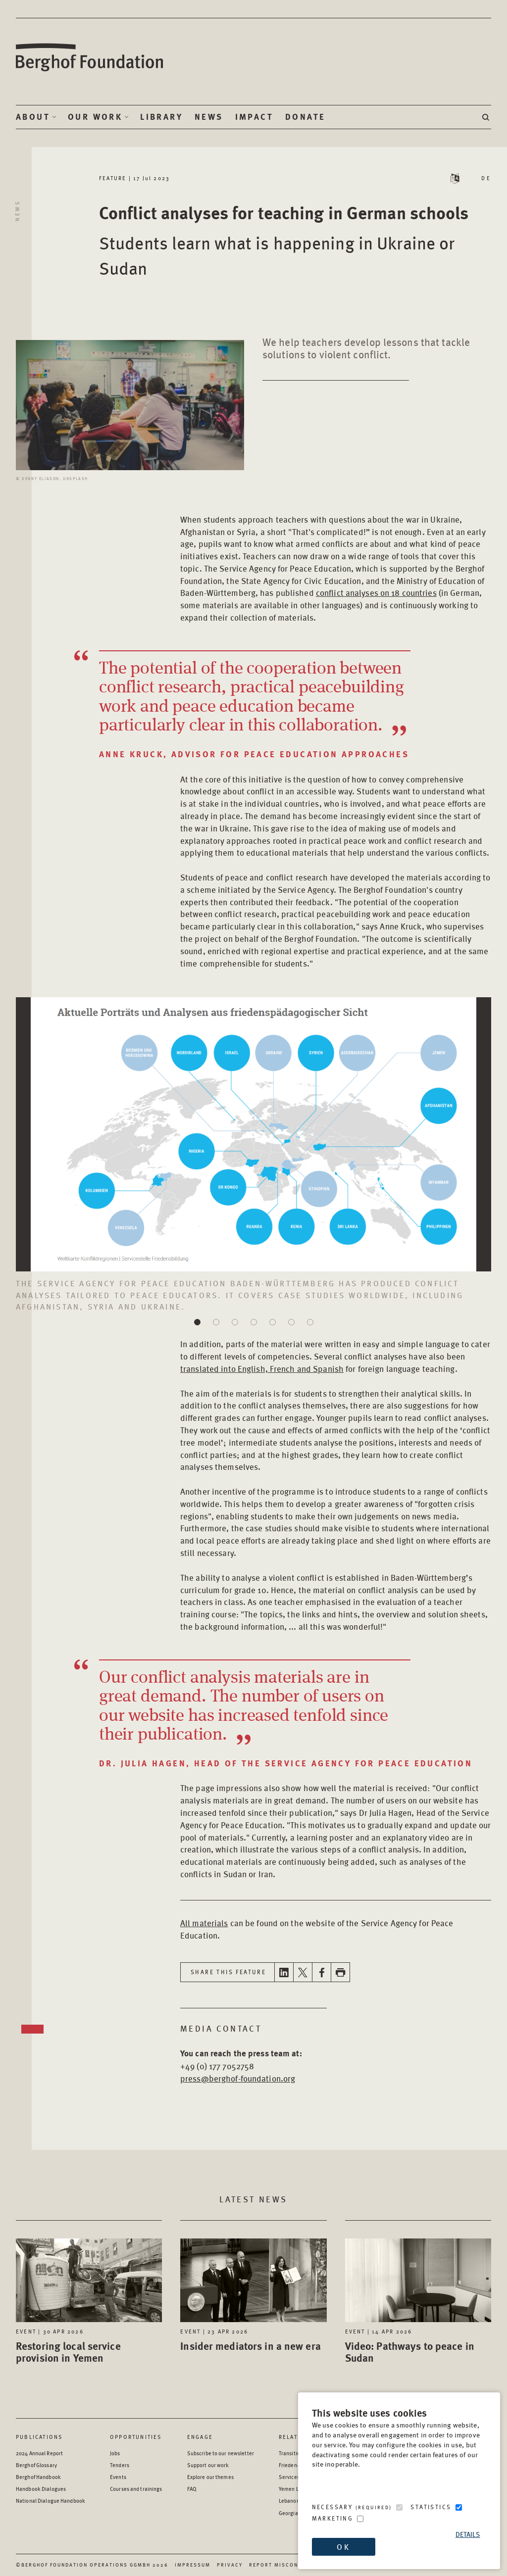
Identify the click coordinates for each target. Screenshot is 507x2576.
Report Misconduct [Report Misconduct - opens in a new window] (281, 2564)
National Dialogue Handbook (50, 2500)
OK (343, 2546)
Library (161, 117)
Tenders (119, 2465)
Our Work (95, 117)
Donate (305, 117)
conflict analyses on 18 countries (376, 592)
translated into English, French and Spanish (262, 1368)
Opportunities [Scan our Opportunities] (136, 2436)
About (33, 117)
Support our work (208, 2465)
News (209, 117)
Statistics (430, 2507)
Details (468, 2534)
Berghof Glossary (36, 2465)
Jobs (115, 2453)
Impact (254, 117)
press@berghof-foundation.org (237, 2078)
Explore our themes (210, 2476)
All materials (204, 1923)
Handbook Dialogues (41, 2488)
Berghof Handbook (38, 2476)
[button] (197, 1322)
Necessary (352, 2507)
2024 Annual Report (39, 2453)
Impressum (192, 2564)
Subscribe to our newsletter (220, 2453)
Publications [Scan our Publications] (39, 2436)
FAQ (192, 2488)
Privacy (230, 2564)
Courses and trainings (136, 2488)
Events (118, 2476)
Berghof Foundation (90, 58)
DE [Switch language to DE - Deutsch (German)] (486, 178)
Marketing (333, 2518)
